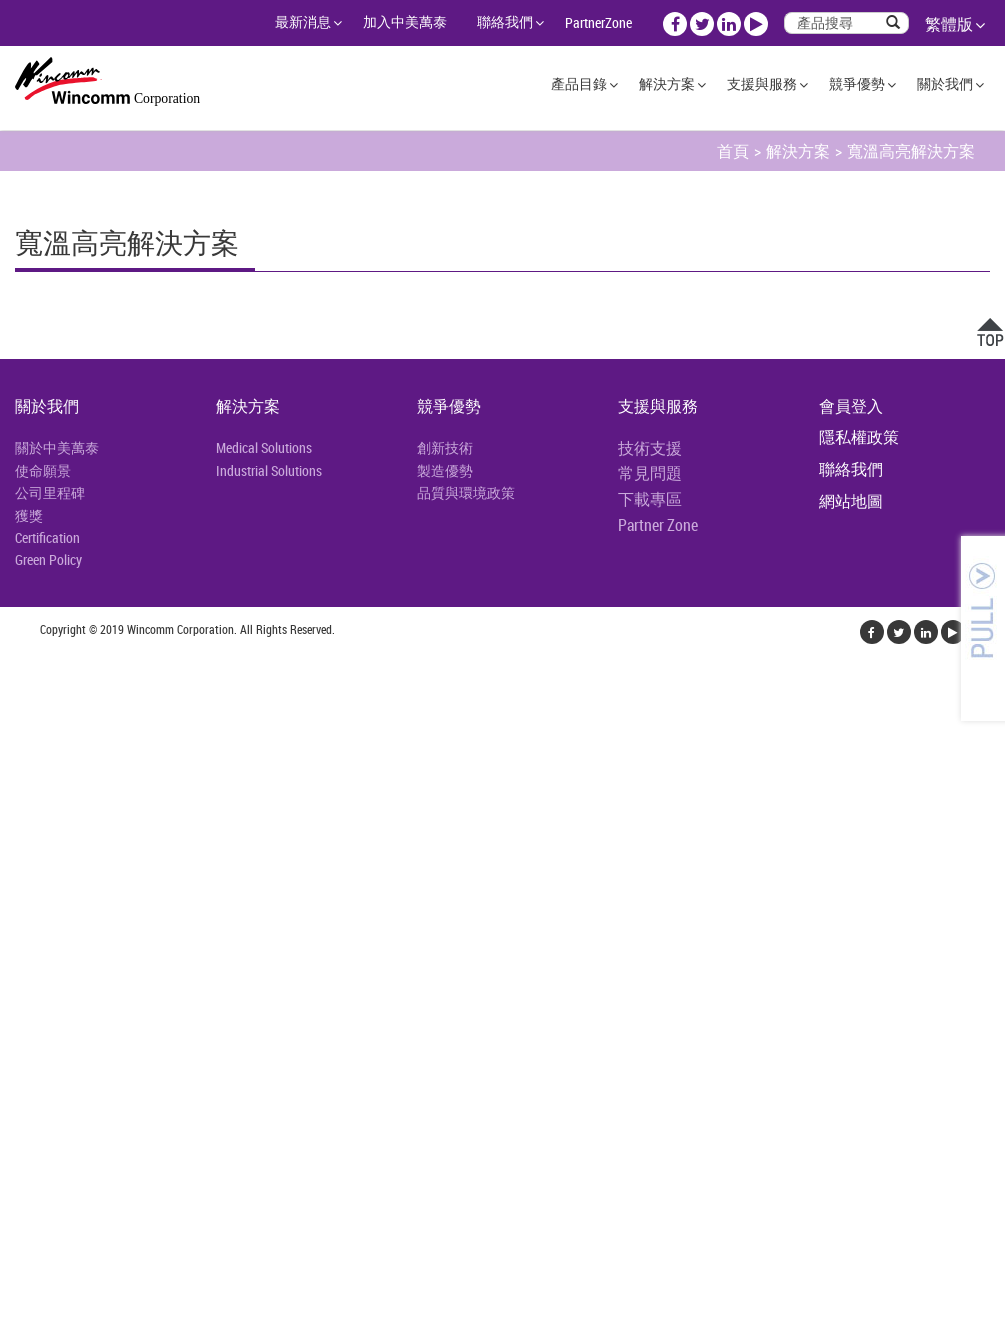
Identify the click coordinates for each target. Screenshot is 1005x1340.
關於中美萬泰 (57, 447)
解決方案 (667, 83)
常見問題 (650, 473)
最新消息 (303, 21)
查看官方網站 (112, 948)
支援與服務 (762, 83)
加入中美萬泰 (405, 21)
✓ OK (361, 1328)
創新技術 (445, 447)
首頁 (733, 151)
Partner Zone (658, 525)
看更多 (30, 948)
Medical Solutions (264, 447)
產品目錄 (579, 83)
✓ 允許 (23, 780)
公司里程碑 (50, 492)
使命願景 (43, 470)
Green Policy (48, 559)
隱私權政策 (859, 437)
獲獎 (29, 515)
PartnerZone (598, 22)
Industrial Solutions (269, 470)
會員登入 (851, 406)
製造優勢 (445, 470)
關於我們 (945, 83)
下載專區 (650, 499)
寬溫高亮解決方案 (911, 151)
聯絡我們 (505, 21)
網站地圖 (851, 501)
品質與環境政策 (466, 492)
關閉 (16, 732)
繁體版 (949, 24)
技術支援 (650, 448)
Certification (47, 537)
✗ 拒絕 (22, 804)
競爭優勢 (857, 83)
